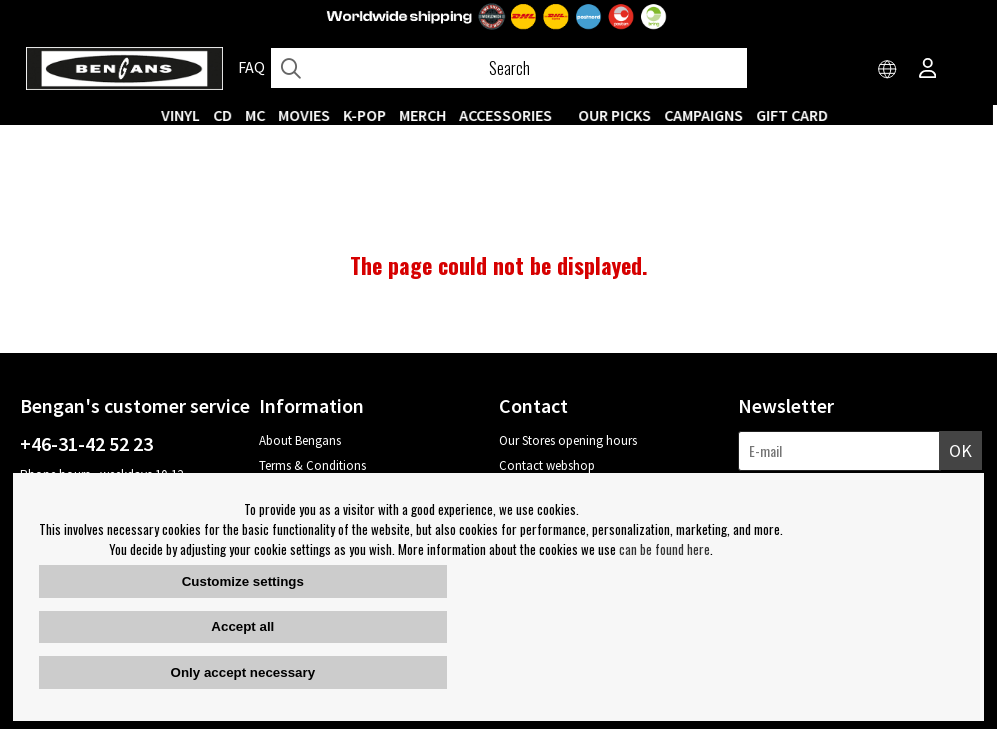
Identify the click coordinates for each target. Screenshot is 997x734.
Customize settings (243, 581)
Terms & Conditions (312, 470)
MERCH (426, 115)
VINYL (184, 115)
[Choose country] (888, 70)
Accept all (242, 626)
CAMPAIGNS (707, 115)
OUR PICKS (618, 115)
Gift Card (796, 115)
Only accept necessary (243, 672)
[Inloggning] (928, 70)
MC (259, 115)
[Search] (509, 68)
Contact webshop (547, 470)
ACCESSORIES (509, 115)
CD (226, 115)
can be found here (664, 549)
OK (959, 454)
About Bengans (300, 445)
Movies (308, 115)
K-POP (368, 115)
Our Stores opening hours (568, 445)
